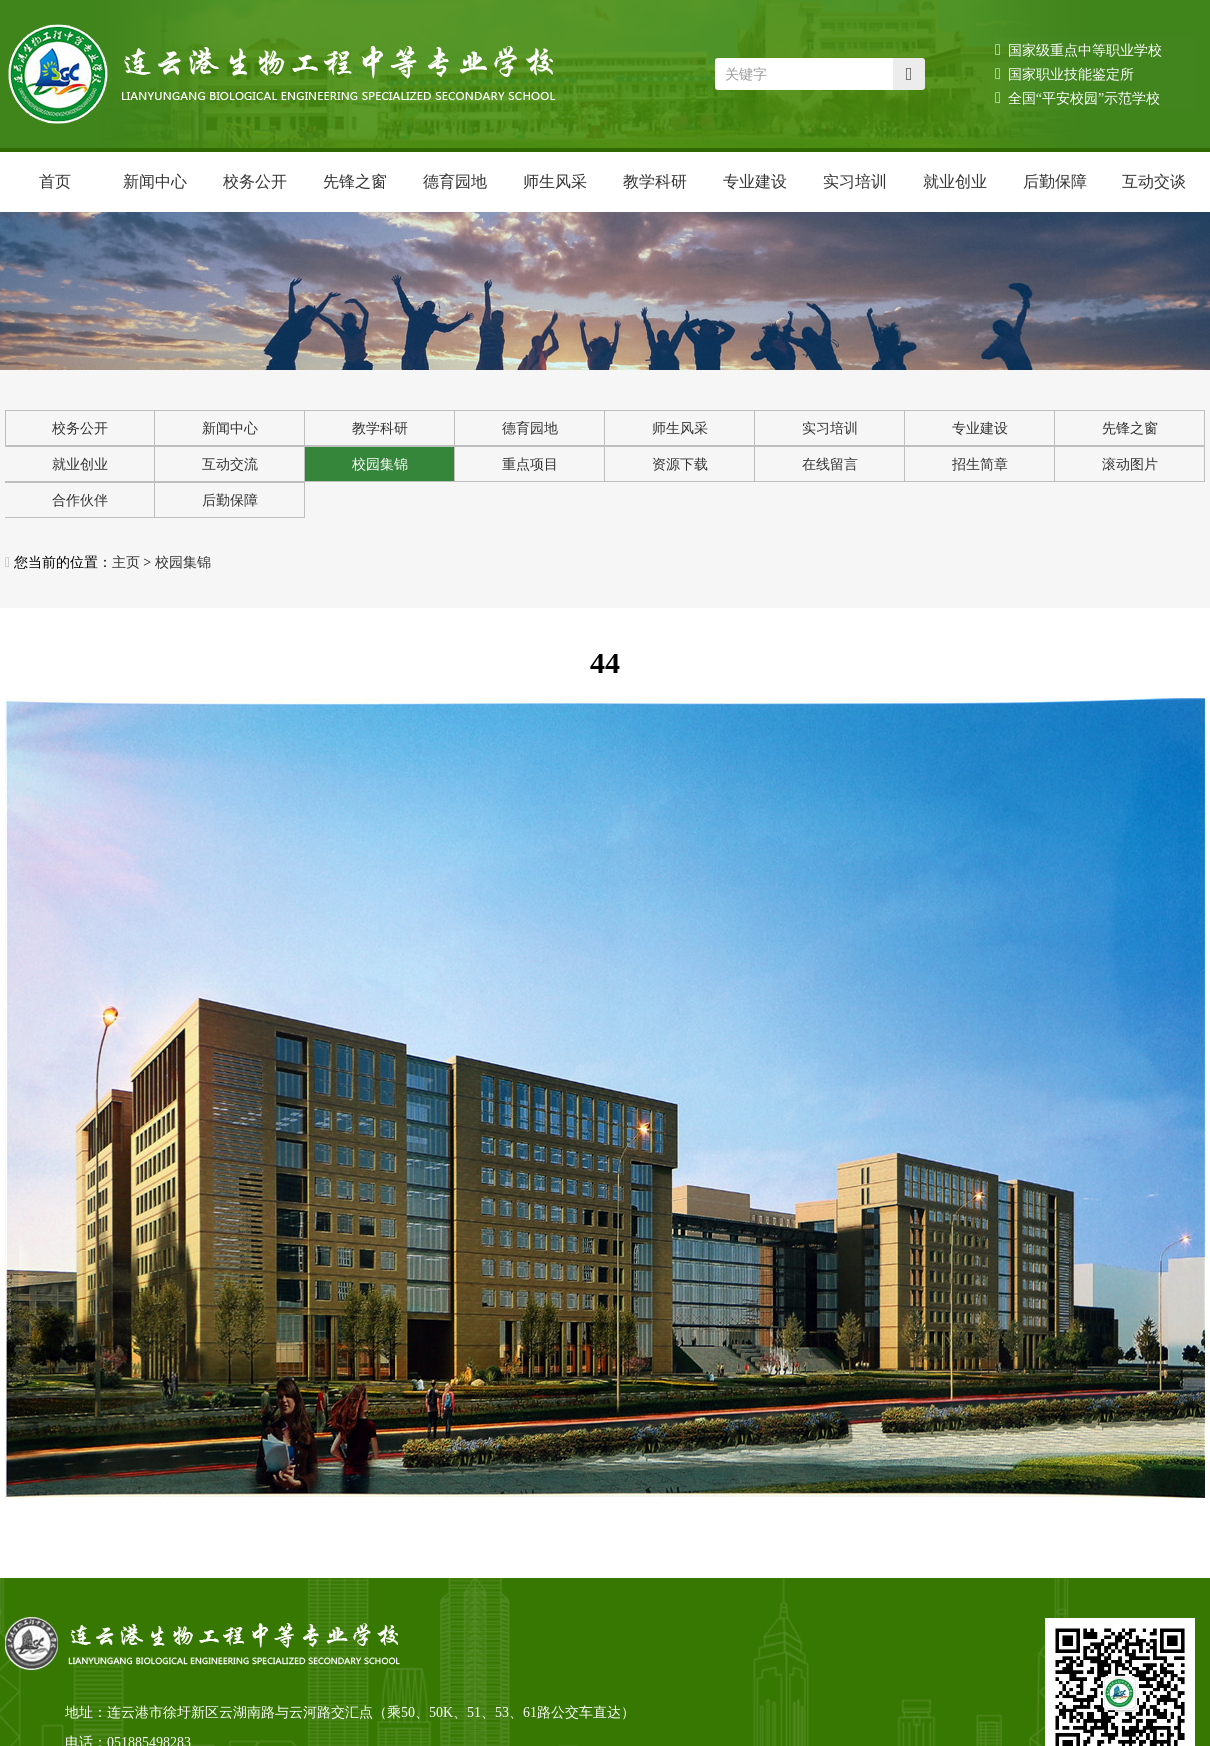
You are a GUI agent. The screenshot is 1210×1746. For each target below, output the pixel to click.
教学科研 (655, 181)
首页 (55, 181)
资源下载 (680, 464)
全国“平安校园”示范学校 (1077, 97)
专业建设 (755, 181)
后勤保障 (1055, 181)
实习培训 (855, 181)
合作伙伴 (80, 500)
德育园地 (455, 181)
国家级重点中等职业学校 (1078, 49)
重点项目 (530, 464)
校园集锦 (380, 464)
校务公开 (255, 181)
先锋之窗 (355, 181)
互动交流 (230, 464)
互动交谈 (1154, 181)
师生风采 (555, 181)
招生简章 (980, 464)
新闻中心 (155, 181)
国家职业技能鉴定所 (1064, 73)
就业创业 (955, 181)
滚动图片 (1130, 464)
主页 (126, 562)
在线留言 (830, 464)
